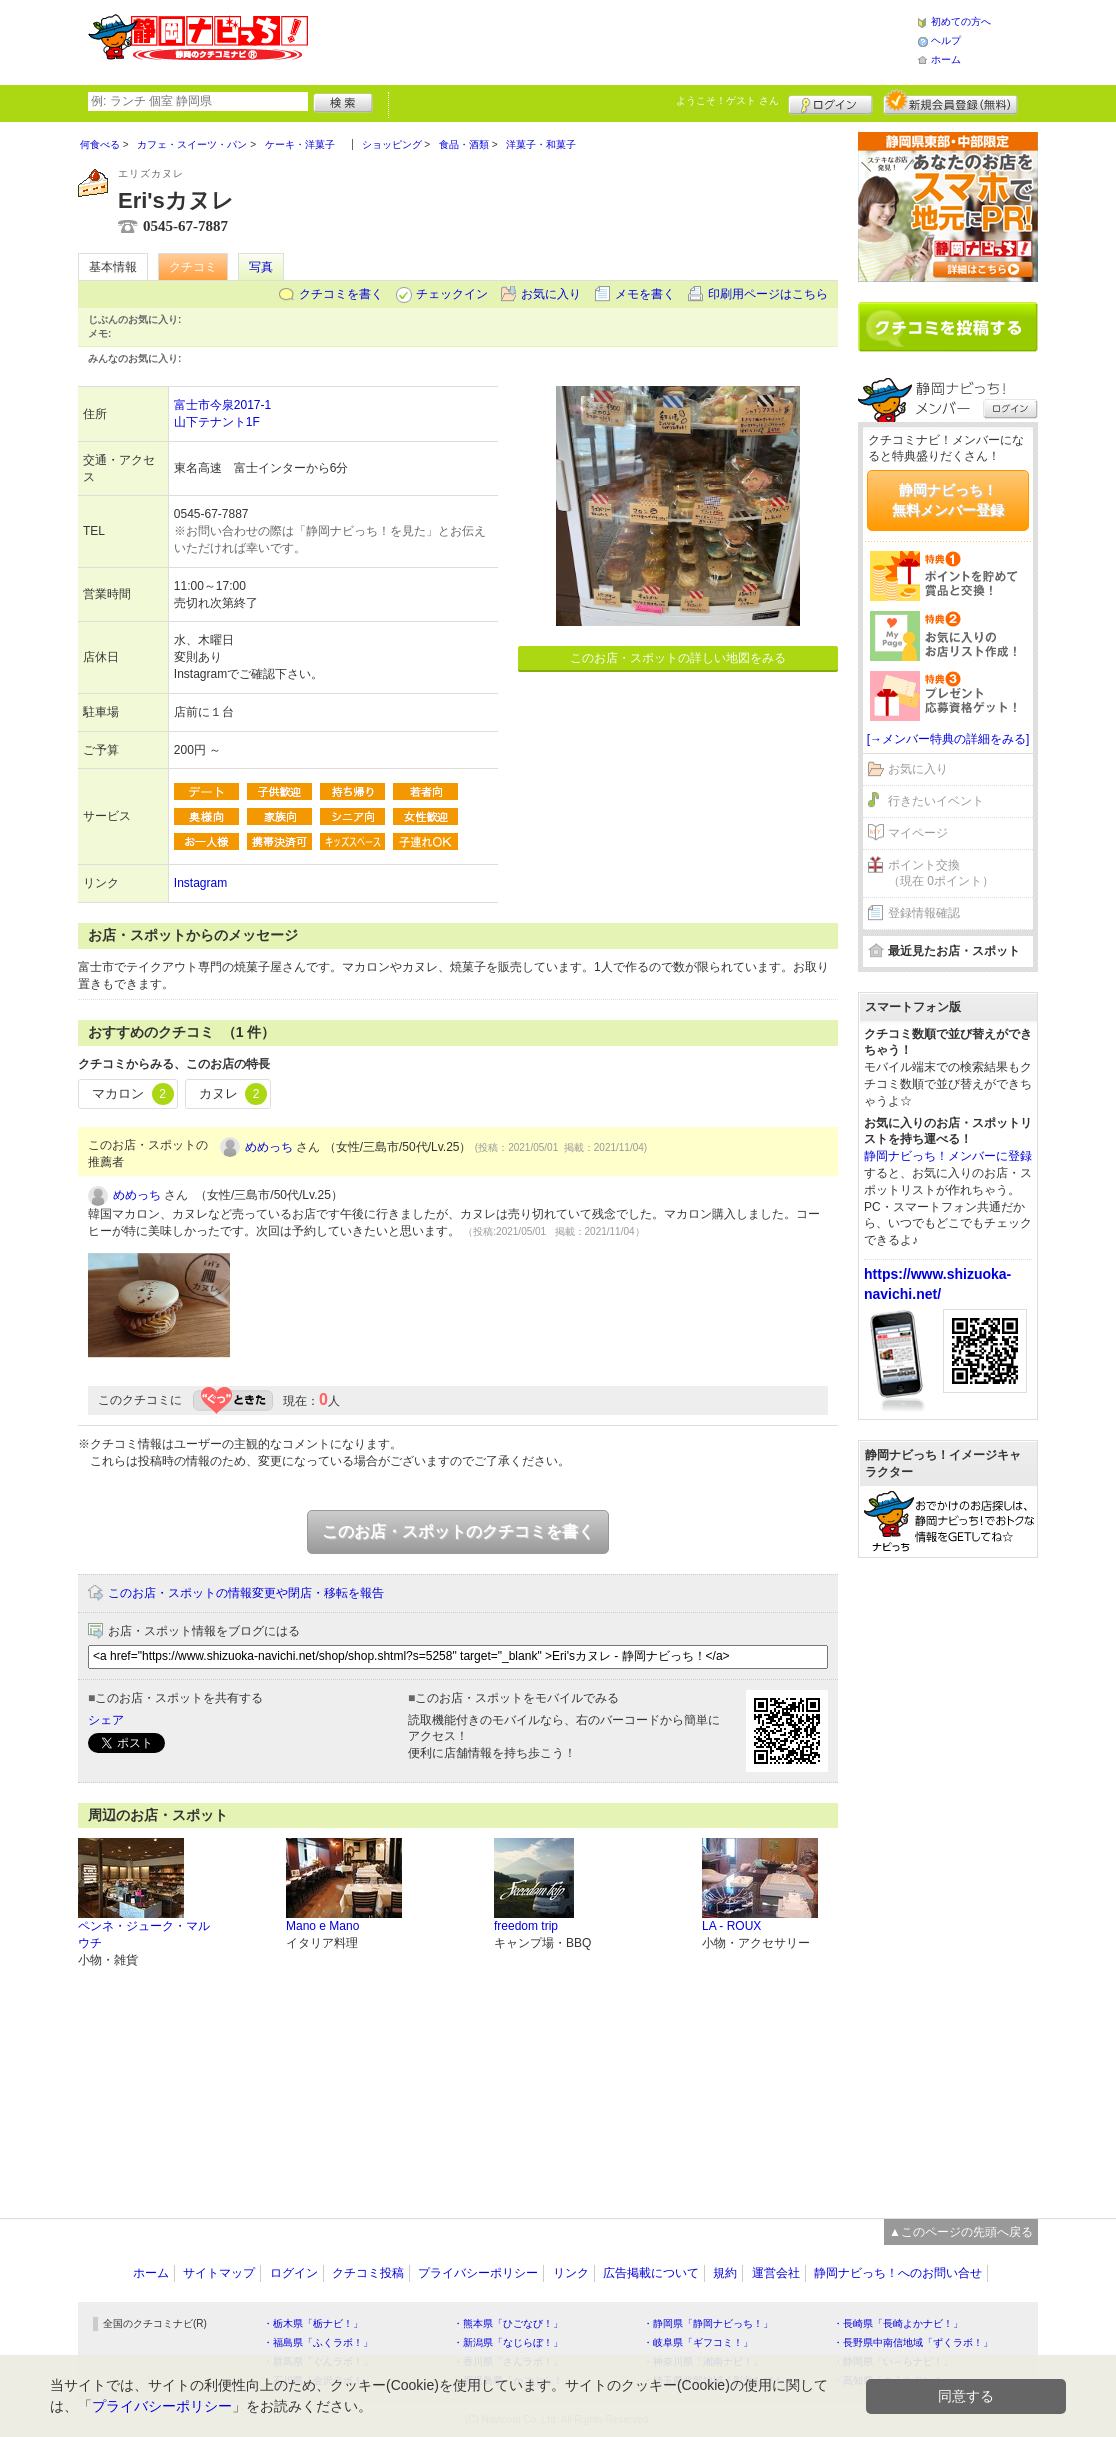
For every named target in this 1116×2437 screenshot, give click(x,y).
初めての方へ (961, 21)
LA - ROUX (731, 1926)
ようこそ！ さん (727, 100)
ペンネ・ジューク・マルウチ (144, 1934)
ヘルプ (946, 40)
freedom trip (526, 1926)
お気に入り (551, 294)
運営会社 (776, 2273)
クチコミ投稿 (368, 2273)
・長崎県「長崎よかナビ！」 (898, 2323)
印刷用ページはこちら (768, 294)
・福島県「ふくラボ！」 (318, 2342)
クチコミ (193, 267)
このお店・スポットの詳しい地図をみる (678, 658)
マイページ (918, 833)
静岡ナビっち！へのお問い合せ (898, 2273)
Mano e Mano (322, 1926)
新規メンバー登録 (950, 102)
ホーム (946, 59)
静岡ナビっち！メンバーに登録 (948, 1156)
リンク (571, 2273)
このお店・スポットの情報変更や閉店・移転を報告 (246, 1593)
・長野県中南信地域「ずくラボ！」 (913, 2342)
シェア (106, 1720)
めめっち (269, 1147)
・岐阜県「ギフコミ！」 (698, 2342)
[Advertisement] (612, 40)
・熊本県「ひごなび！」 (508, 2323)
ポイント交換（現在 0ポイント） (941, 873)
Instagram (200, 883)
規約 (725, 2273)
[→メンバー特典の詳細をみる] (948, 739)
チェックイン (452, 294)
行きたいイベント (936, 801)
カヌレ (233, 1094)
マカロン (133, 1094)
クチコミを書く (341, 294)
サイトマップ (219, 2273)
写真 (261, 267)
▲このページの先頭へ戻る (961, 2232)
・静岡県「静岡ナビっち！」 (708, 2323)
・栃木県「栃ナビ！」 (313, 2323)
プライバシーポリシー (478, 2273)
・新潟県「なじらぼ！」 (508, 2342)
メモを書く (645, 294)
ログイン (830, 102)
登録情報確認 (924, 913)
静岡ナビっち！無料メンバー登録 (948, 500)
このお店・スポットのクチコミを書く (458, 1531)
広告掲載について (651, 2273)
